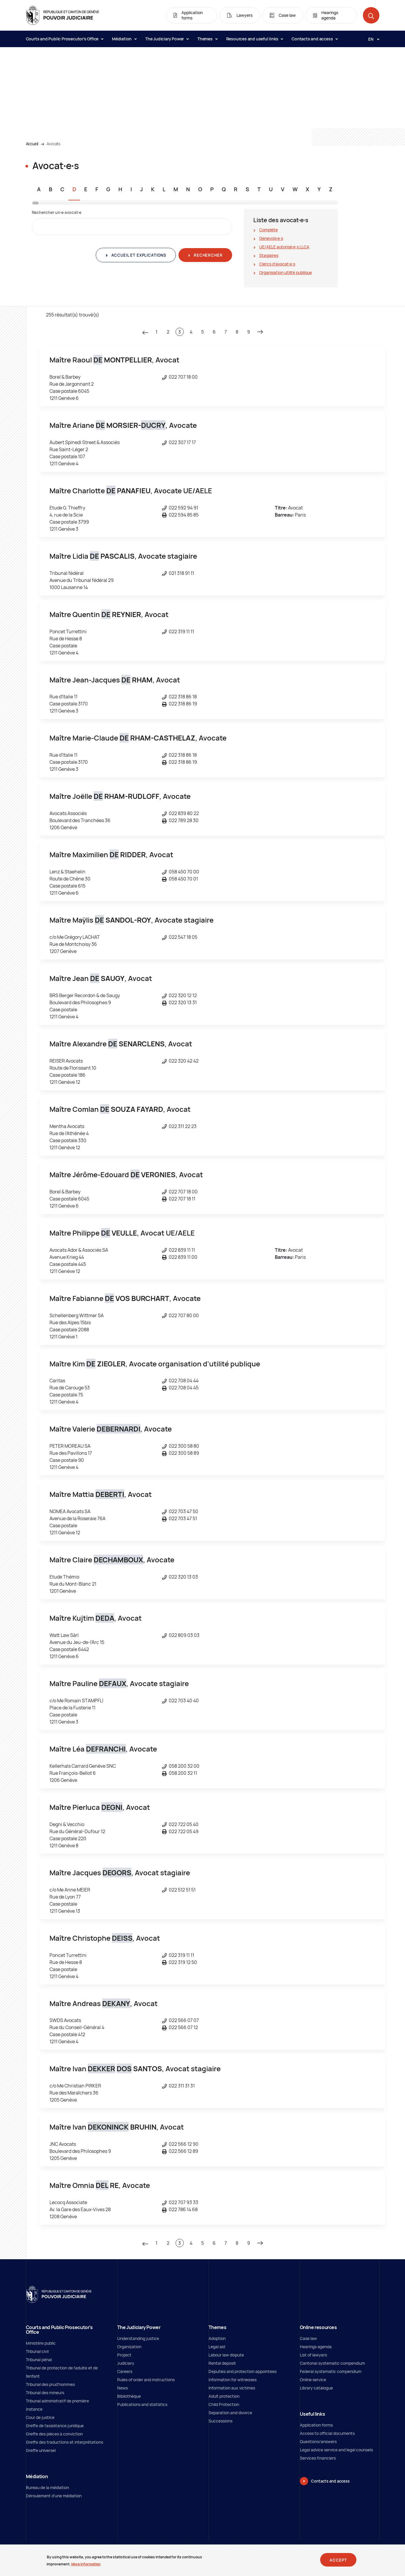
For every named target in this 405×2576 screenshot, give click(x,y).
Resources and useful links (254, 39)
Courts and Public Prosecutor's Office (64, 39)
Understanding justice (138, 2338)
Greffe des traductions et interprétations (64, 2442)
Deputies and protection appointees (243, 2371)
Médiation (124, 39)
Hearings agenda (316, 2346)
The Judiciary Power (167, 39)
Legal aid (217, 2346)
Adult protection (224, 2396)
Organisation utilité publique (285, 272)
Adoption (217, 2338)
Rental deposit (222, 2363)
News (122, 2388)
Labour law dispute (226, 2355)
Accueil (32, 143)
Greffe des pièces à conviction (54, 2434)
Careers (124, 2371)
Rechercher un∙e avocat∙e (56, 212)
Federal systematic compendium (330, 2371)
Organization (129, 2346)
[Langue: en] (371, 39)
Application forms (316, 2425)
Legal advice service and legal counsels (336, 2450)
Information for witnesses (233, 2379)
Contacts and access (315, 39)
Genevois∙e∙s (271, 238)
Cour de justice (40, 2417)
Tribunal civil (37, 2351)
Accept (338, 2560)
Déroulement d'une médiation (54, 2496)
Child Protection (224, 2404)
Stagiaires (268, 255)
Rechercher (207, 255)
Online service (313, 2379)
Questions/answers (318, 2441)
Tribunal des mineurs (45, 2392)
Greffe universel (41, 2450)
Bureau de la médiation (47, 2487)
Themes (207, 39)
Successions (220, 2421)
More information (86, 2564)
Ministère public (41, 2343)
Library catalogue (316, 2388)
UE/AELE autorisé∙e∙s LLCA (284, 247)
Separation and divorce (230, 2412)
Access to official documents (327, 2433)
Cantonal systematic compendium (332, 2363)
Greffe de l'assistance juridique (55, 2425)
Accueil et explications (138, 255)
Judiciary (125, 2363)
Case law (308, 2338)
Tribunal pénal (39, 2359)
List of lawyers (313, 2355)
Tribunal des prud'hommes (50, 2384)
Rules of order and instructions (146, 2379)
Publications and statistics (142, 2404)
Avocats (53, 143)
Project (124, 2355)
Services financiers (318, 2458)
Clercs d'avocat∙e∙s (277, 264)
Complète (268, 229)
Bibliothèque (129, 2396)
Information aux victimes (232, 2388)
